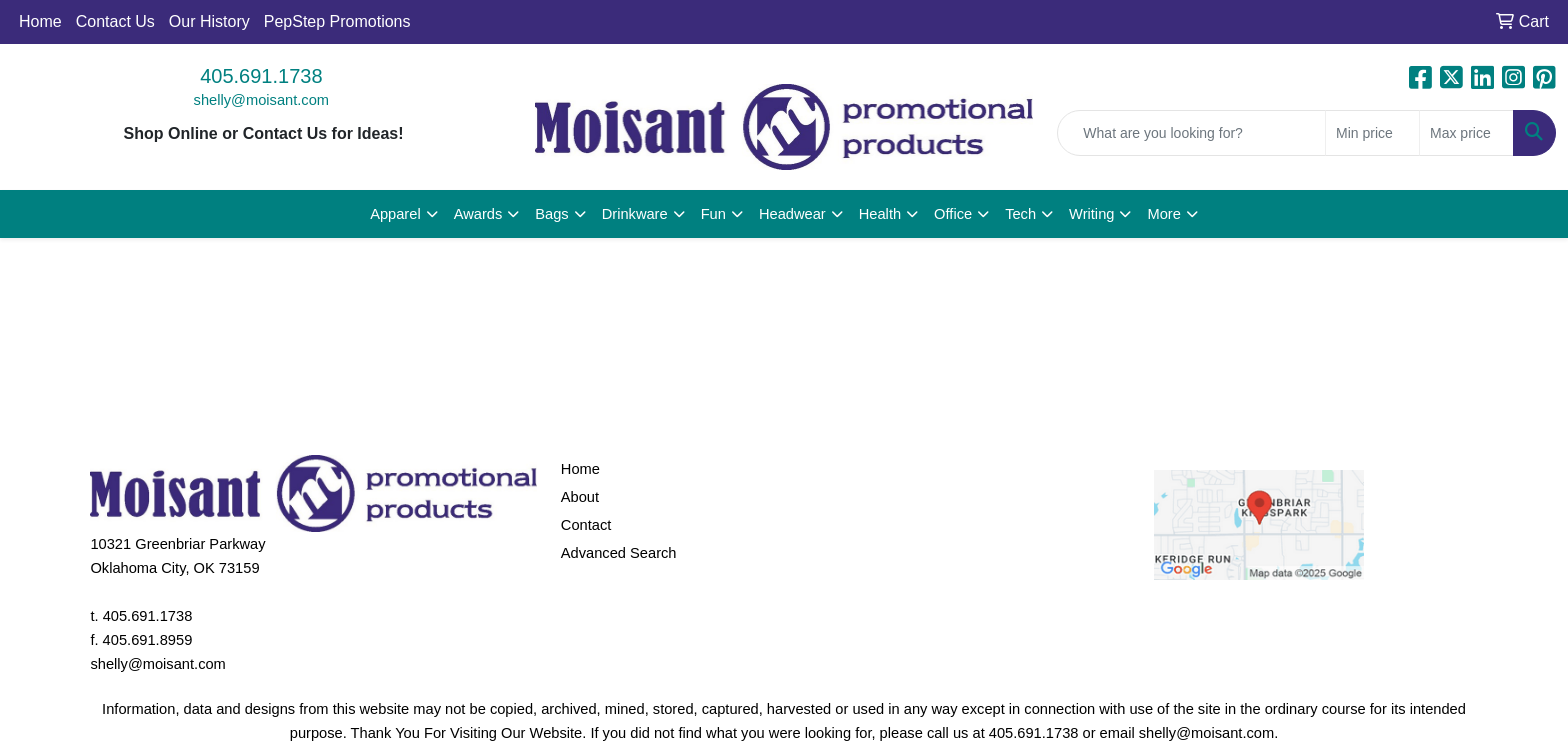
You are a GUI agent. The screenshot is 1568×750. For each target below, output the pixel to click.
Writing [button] (1091, 214)
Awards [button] (478, 214)
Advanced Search (619, 553)
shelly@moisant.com (261, 100)
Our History (209, 21)
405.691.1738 (261, 76)
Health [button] (880, 214)
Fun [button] (713, 214)
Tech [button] (1020, 214)
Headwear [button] (792, 214)
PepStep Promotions (337, 21)
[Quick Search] (1191, 133)
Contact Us (115, 21)
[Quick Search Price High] (1466, 133)
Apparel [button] (395, 214)
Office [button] (953, 214)
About (580, 497)
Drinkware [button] (635, 214)
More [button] (1163, 214)
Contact (586, 525)
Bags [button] (551, 214)
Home (40, 21)
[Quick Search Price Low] (1372, 133)
